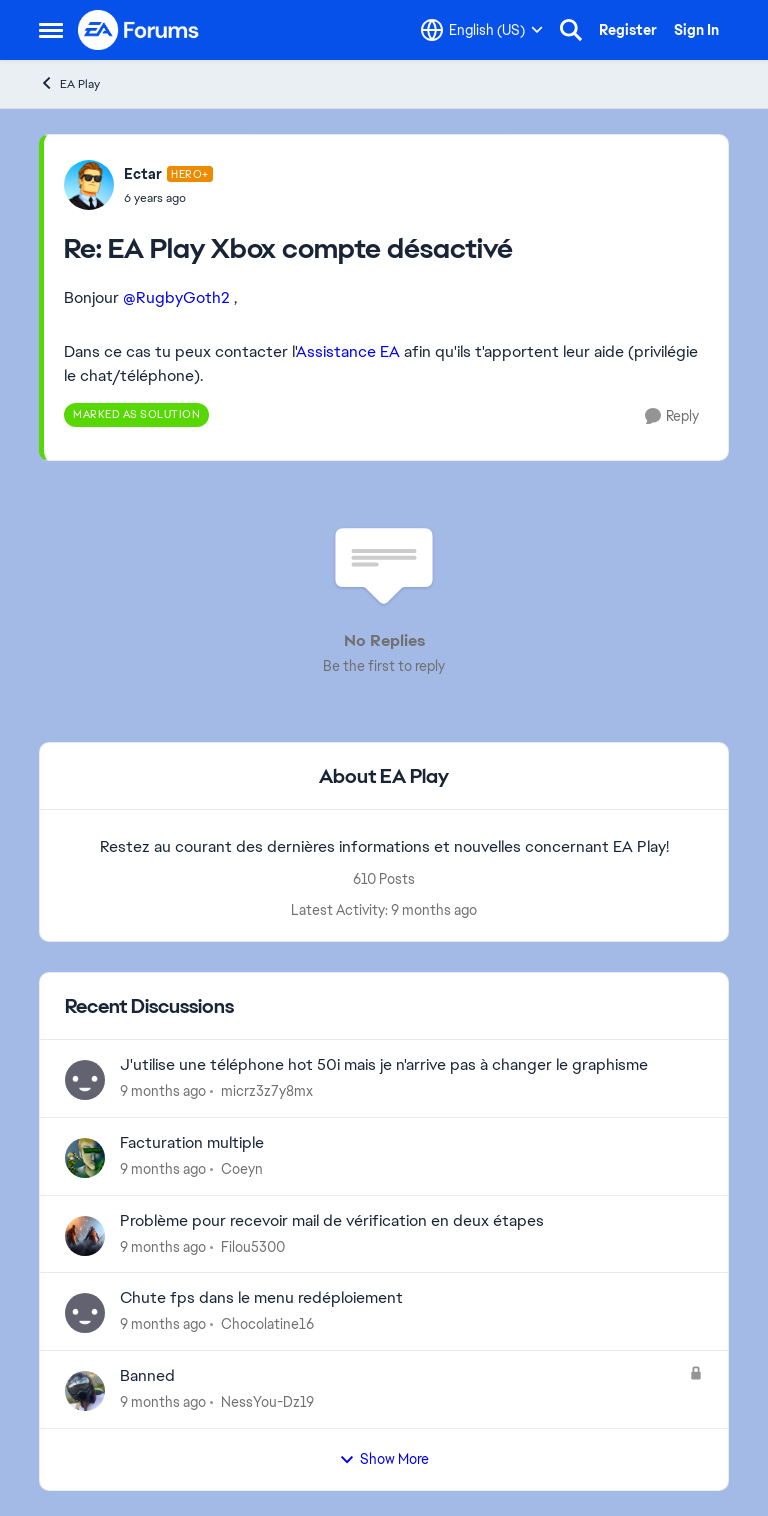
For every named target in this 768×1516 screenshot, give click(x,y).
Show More (384, 1459)
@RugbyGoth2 (176, 297)
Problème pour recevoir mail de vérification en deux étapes (332, 1221)
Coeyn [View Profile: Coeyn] (242, 1169)
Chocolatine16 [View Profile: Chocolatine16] (267, 1324)
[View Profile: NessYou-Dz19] (85, 1391)
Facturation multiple (192, 1143)
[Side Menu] (51, 30)
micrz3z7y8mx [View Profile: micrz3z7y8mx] (267, 1091)
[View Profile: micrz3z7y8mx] (85, 1080)
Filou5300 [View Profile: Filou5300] (253, 1246)
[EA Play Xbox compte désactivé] (168, 198)
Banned (147, 1376)
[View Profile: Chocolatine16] (85, 1313)
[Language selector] (482, 30)
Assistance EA (348, 351)
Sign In (696, 30)
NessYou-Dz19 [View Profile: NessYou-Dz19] (267, 1402)
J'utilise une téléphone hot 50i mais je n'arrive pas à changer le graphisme (384, 1065)
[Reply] (672, 416)
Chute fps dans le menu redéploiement (261, 1298)
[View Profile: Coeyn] (85, 1158)
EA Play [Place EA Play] (69, 83)
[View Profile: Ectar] (89, 185)
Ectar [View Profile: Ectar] (143, 174)
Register (628, 30)
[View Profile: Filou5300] (85, 1236)
